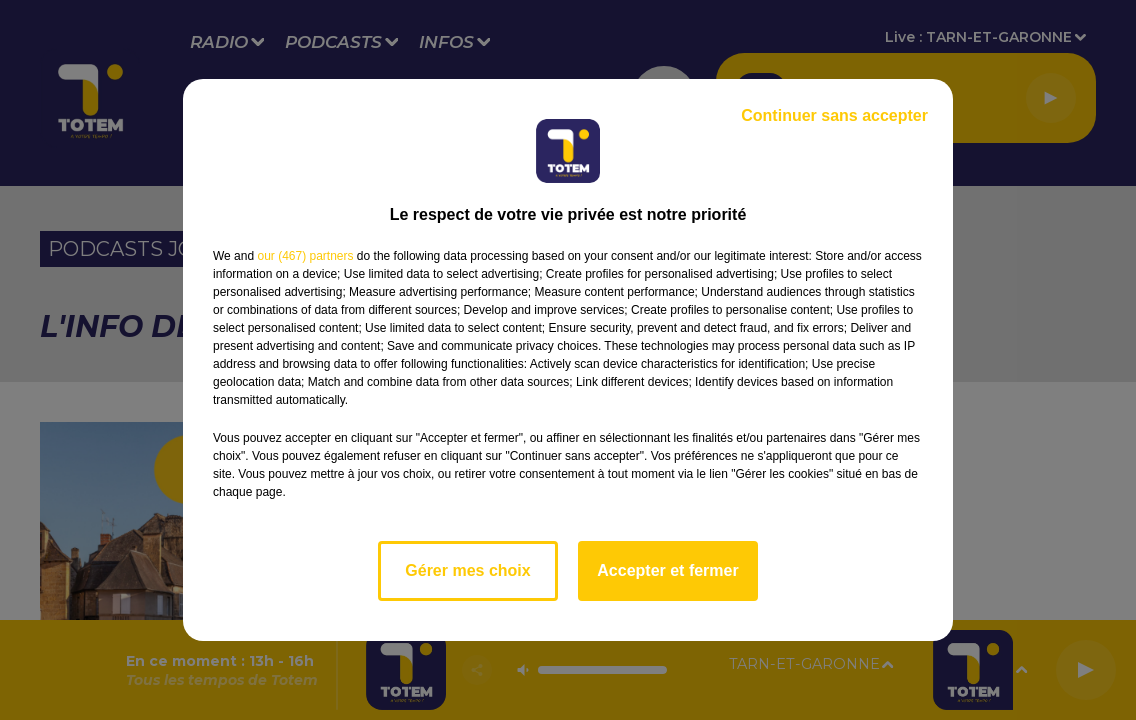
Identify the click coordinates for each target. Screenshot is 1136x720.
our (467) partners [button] (305, 256)
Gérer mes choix (467, 570)
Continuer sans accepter (834, 115)
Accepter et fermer (667, 570)
